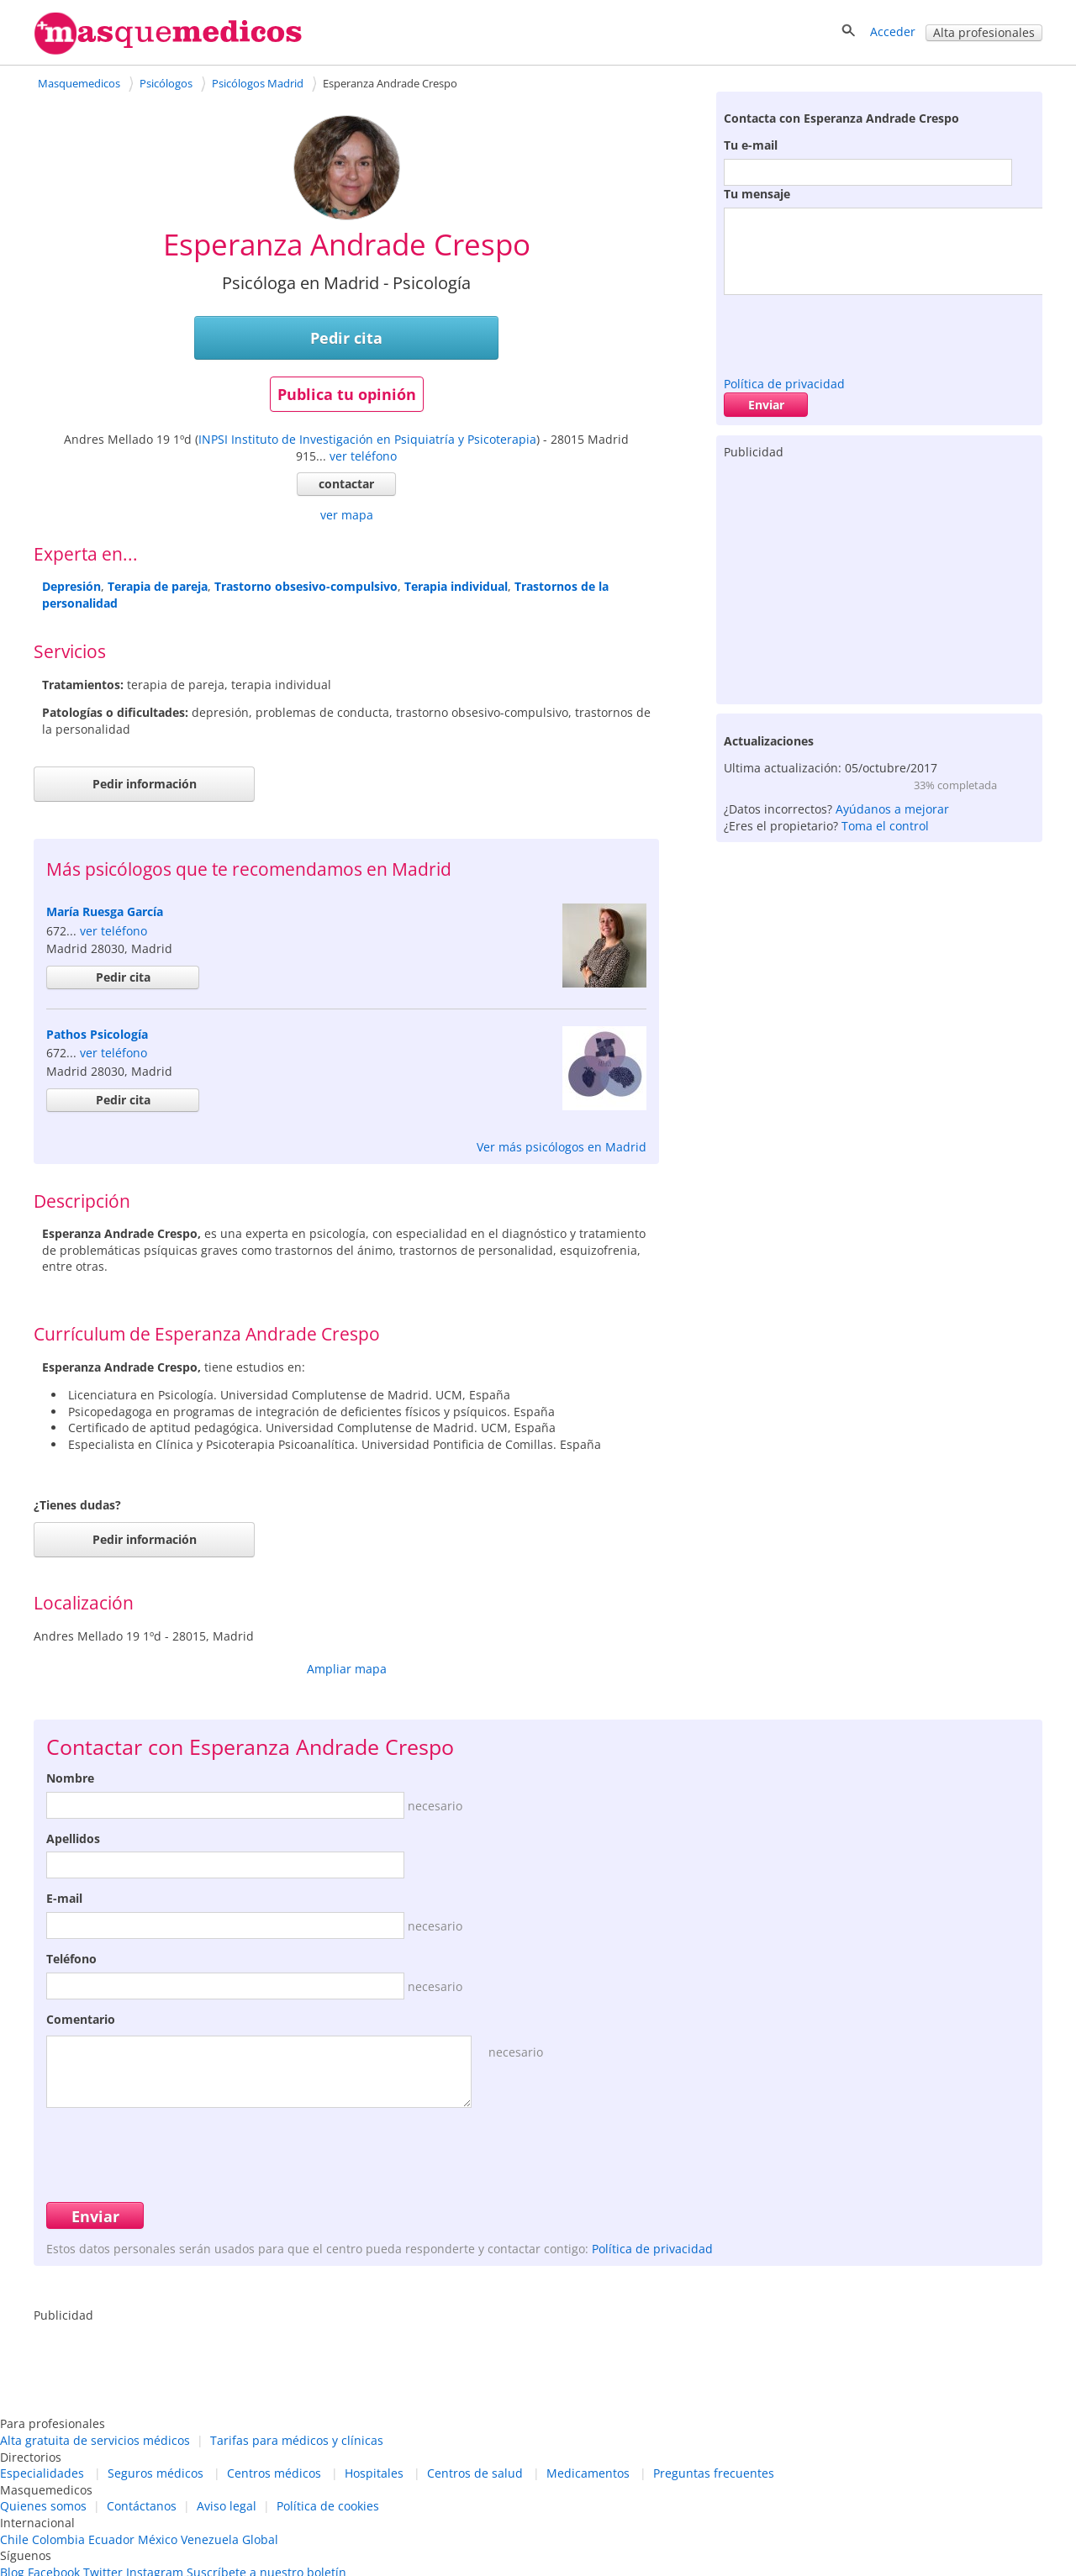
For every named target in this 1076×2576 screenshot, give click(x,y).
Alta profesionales (984, 32)
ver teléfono (363, 456)
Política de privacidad (784, 384)
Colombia (58, 2539)
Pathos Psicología (97, 1034)
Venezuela (210, 2539)
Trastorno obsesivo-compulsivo (306, 586)
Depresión (71, 586)
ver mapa (346, 515)
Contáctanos (142, 2506)
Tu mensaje (757, 194)
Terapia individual (456, 586)
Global (260, 2539)
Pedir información (144, 784)
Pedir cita (346, 338)
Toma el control (885, 826)
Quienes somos (43, 2506)
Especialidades (42, 2473)
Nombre (70, 1778)
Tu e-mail (751, 145)
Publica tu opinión (346, 394)
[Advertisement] (879, 578)
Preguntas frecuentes (713, 2473)
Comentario (80, 2019)
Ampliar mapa (347, 1669)
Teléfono (71, 1959)
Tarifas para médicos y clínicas (296, 2440)
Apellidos (73, 1838)
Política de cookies (328, 2506)
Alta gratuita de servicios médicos (95, 2440)
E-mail (64, 1898)
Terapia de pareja (158, 586)
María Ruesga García (104, 911)
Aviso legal (226, 2506)
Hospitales (374, 2473)
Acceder (892, 32)
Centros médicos (274, 2473)
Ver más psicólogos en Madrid (561, 1147)
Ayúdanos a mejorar (892, 809)
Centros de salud (475, 2473)
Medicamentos (588, 2473)
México (157, 2539)
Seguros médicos (155, 2473)
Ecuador (111, 2539)
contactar (346, 484)
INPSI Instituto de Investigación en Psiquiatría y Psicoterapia (367, 439)
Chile (14, 2539)
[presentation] (851, 331)
